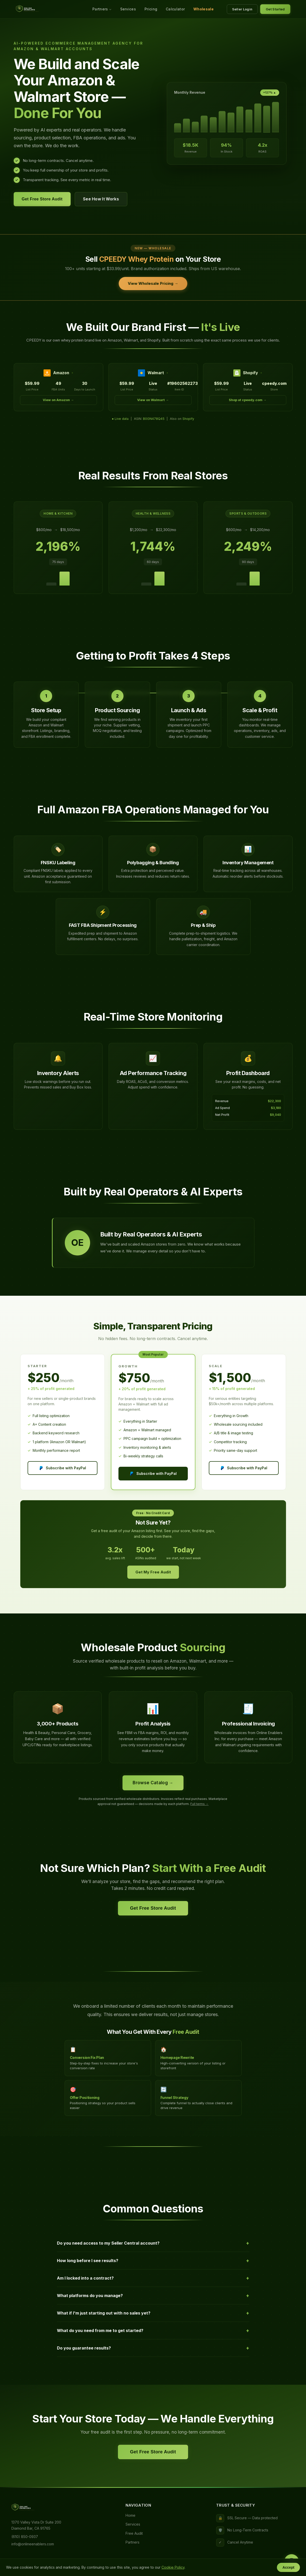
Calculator (175, 9)
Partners (101, 9)
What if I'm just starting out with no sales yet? (153, 2313)
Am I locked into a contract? (153, 2278)
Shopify (188, 419)
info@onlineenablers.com (32, 2544)
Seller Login (242, 9)
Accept (288, 2567)
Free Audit (134, 2533)
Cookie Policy (173, 2567)
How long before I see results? (153, 2261)
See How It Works (101, 198)
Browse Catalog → (153, 1782)
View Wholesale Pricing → (153, 283)
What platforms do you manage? (153, 2295)
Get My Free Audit (153, 1572)
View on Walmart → (153, 400)
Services (128, 9)
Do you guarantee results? (153, 2348)
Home (130, 2515)
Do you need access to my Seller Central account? (153, 2243)
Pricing (151, 9)
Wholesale (203, 9)
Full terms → (199, 1804)
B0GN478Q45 (154, 419)
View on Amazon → (58, 400)
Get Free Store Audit (42, 199)
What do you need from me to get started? (153, 2330)
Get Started (275, 9)
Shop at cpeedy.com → (247, 400)
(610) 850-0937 (24, 2536)
